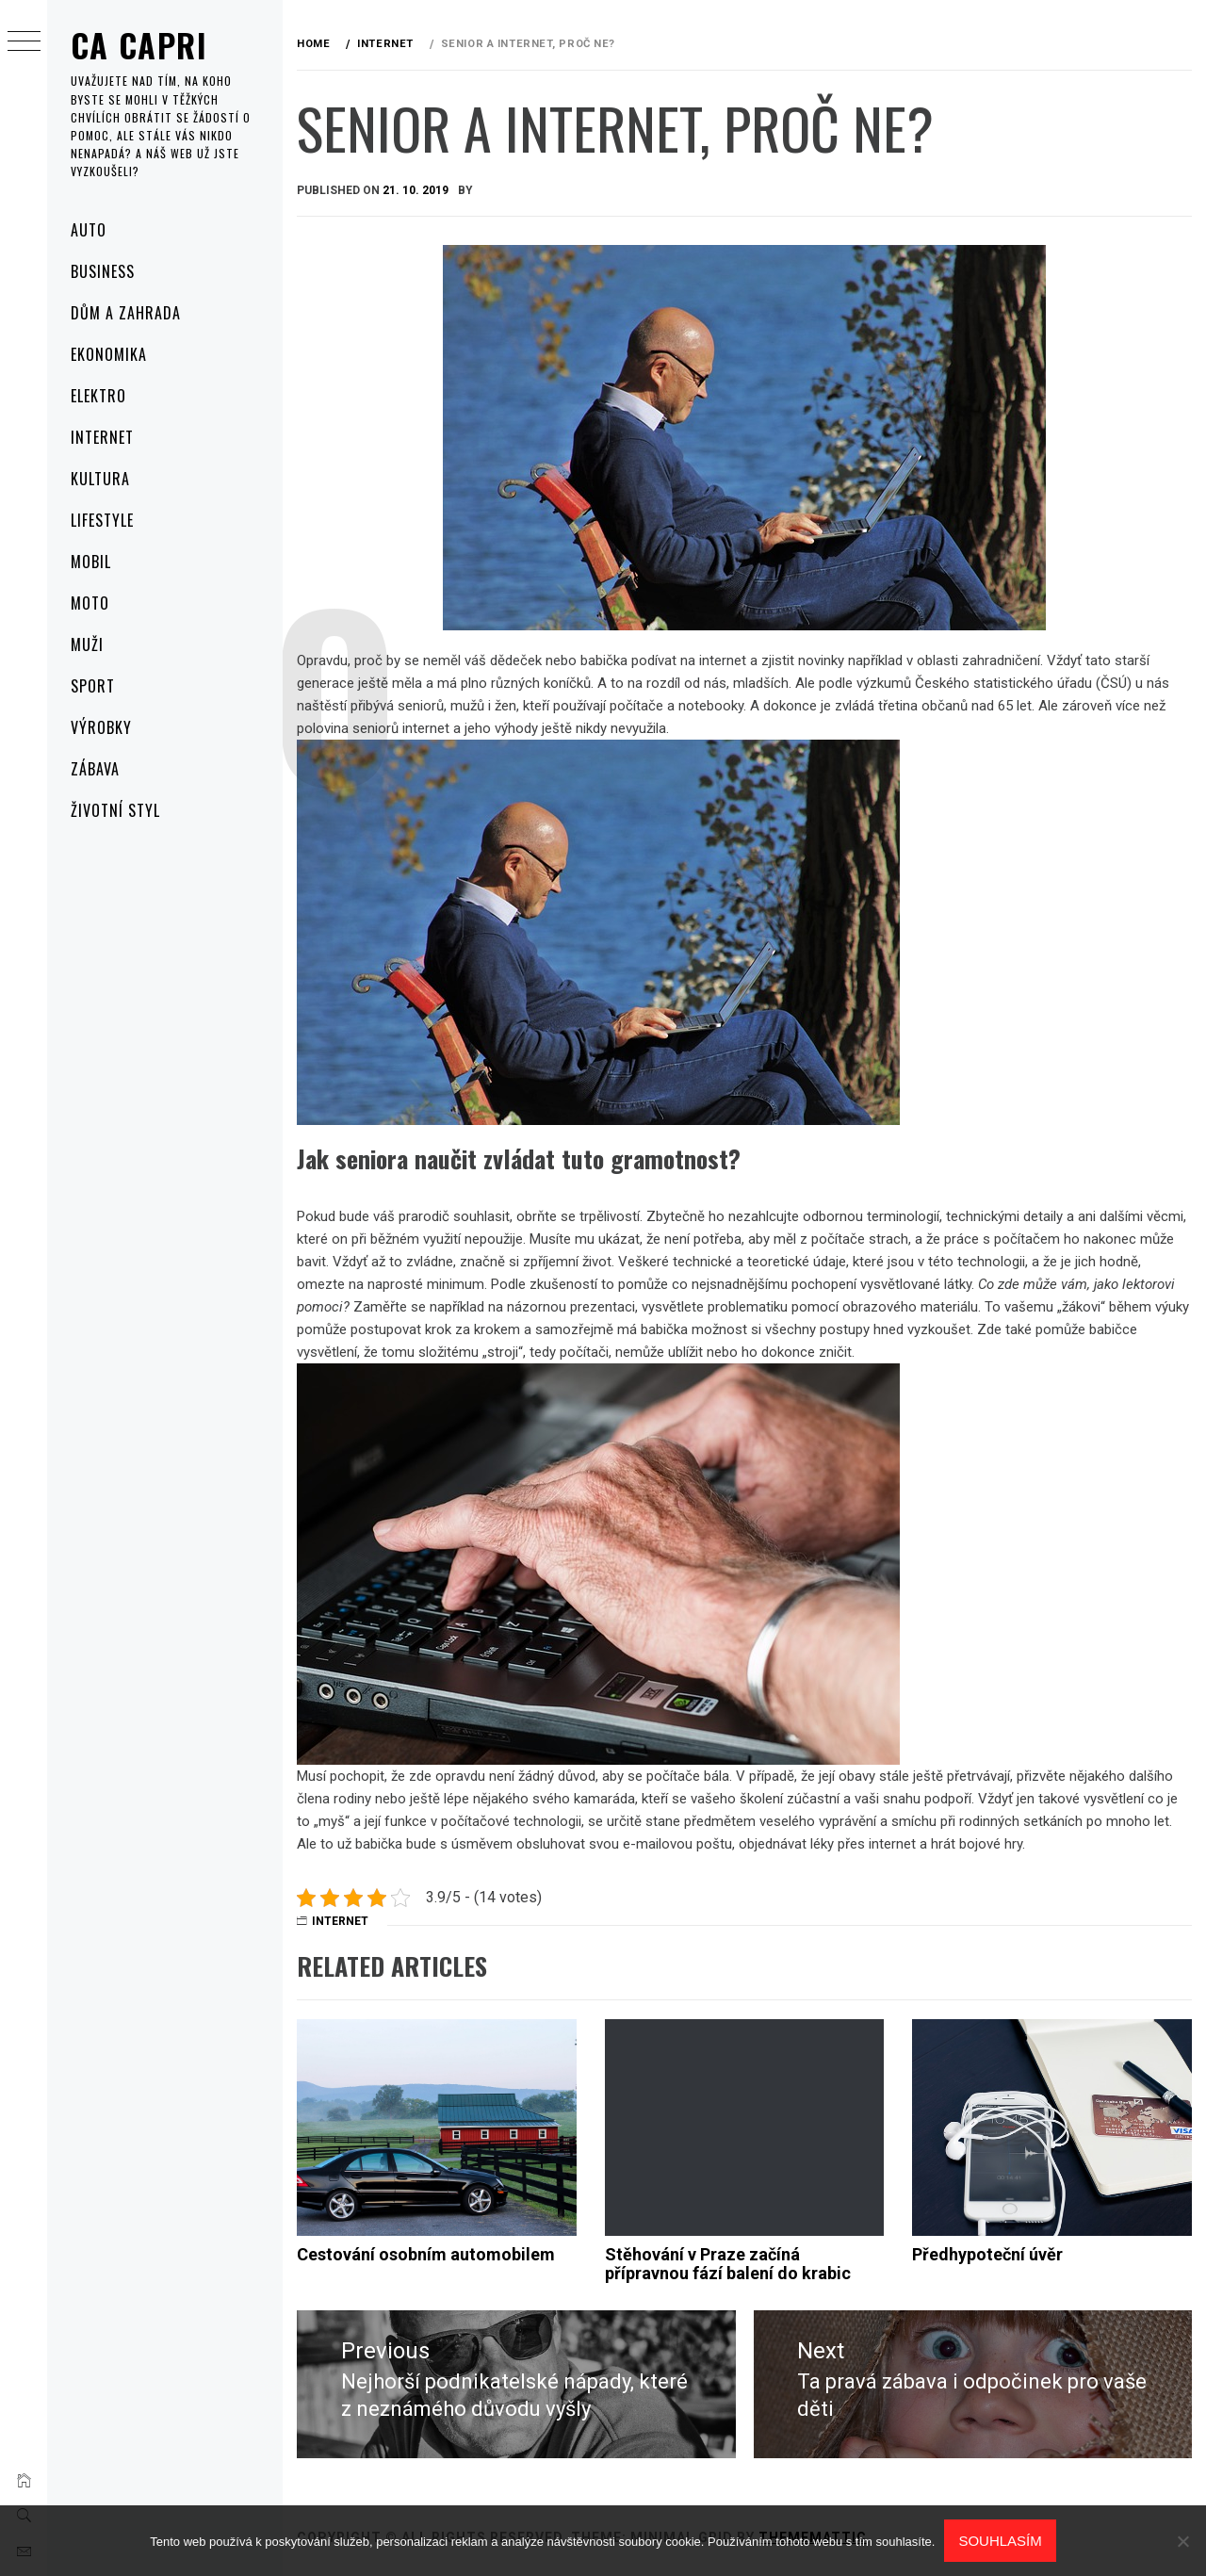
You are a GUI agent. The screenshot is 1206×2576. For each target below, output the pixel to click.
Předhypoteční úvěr (987, 2254)
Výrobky (101, 727)
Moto (90, 603)
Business (103, 271)
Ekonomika (109, 354)
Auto (88, 230)
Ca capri (139, 45)
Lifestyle (102, 520)
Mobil (91, 561)
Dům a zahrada (125, 313)
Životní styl (115, 810)
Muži (87, 644)
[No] (1182, 2541)
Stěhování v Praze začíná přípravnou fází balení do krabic (728, 2263)
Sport (93, 686)
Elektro (98, 395)
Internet (102, 437)
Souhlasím (999, 2541)
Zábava (95, 769)
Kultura (100, 478)
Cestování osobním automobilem (426, 2254)
